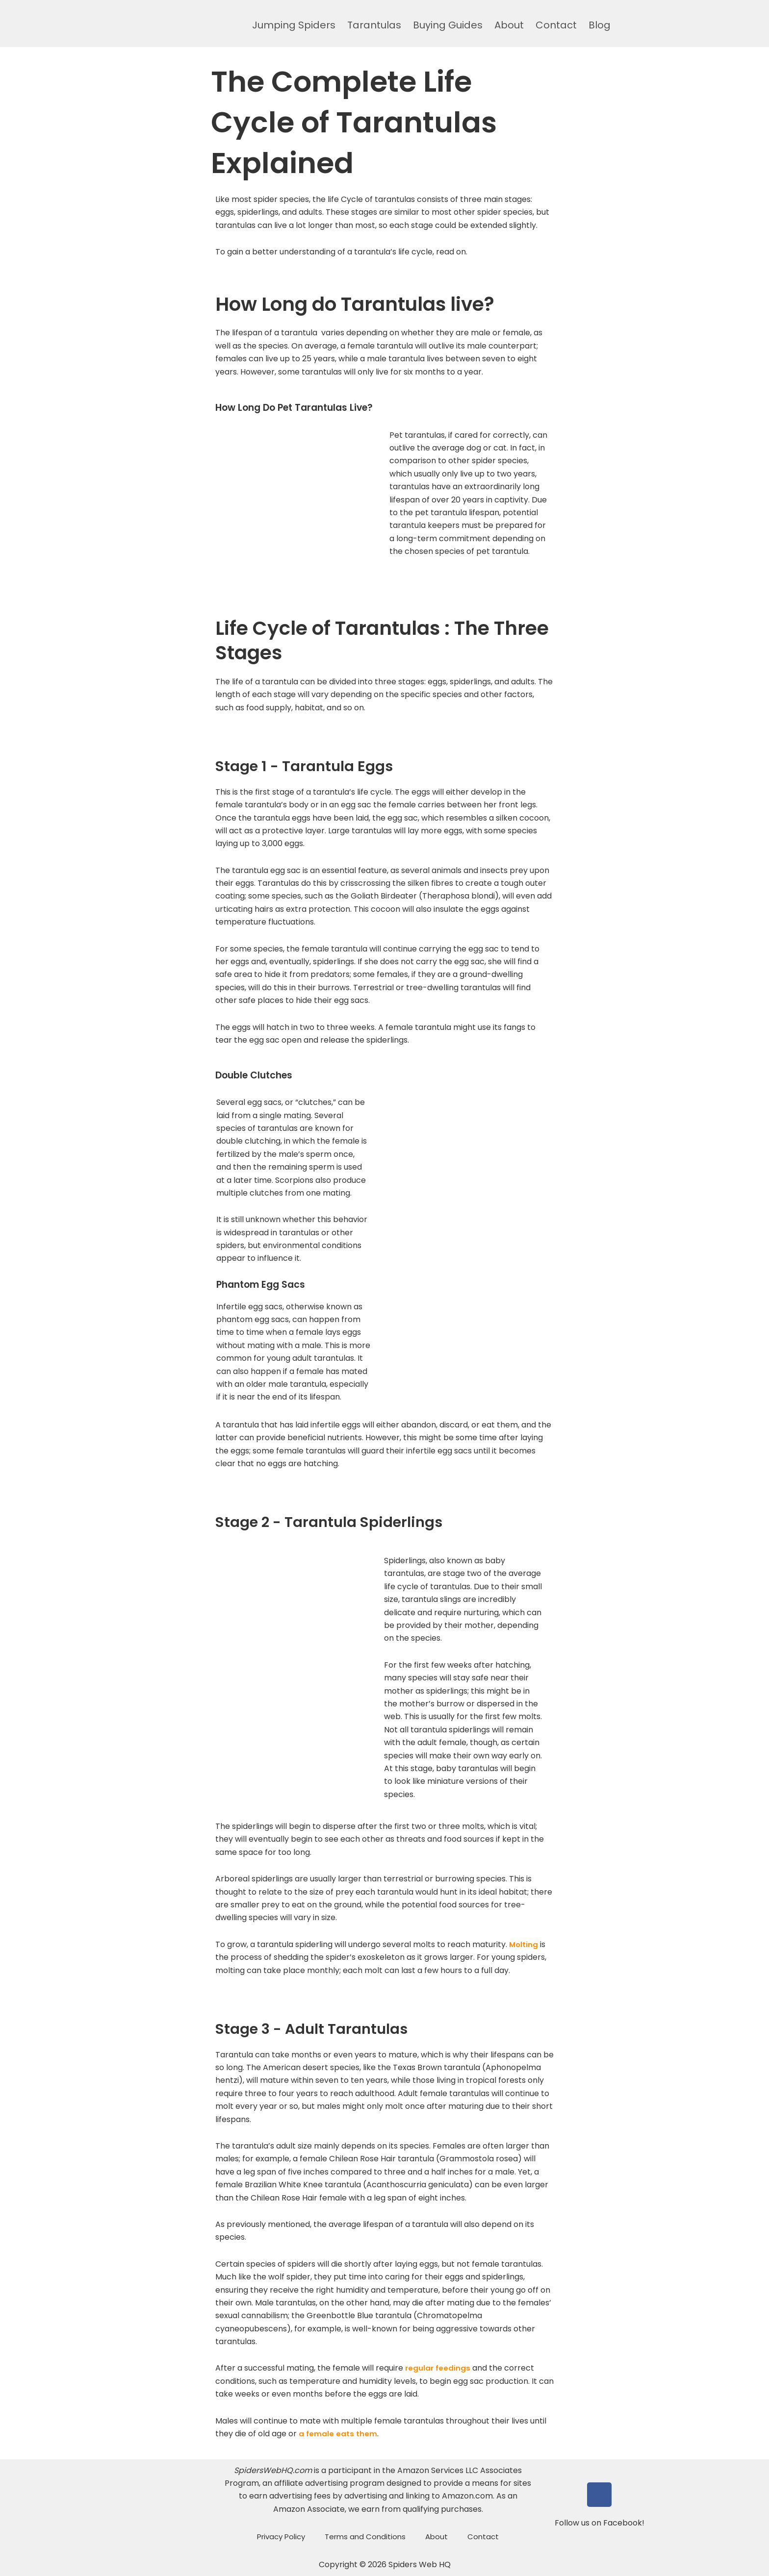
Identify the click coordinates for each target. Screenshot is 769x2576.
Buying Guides (448, 25)
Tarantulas (374, 25)
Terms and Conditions (365, 2536)
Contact (556, 25)
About (509, 25)
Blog (600, 25)
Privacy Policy (281, 2536)
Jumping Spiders (293, 25)
